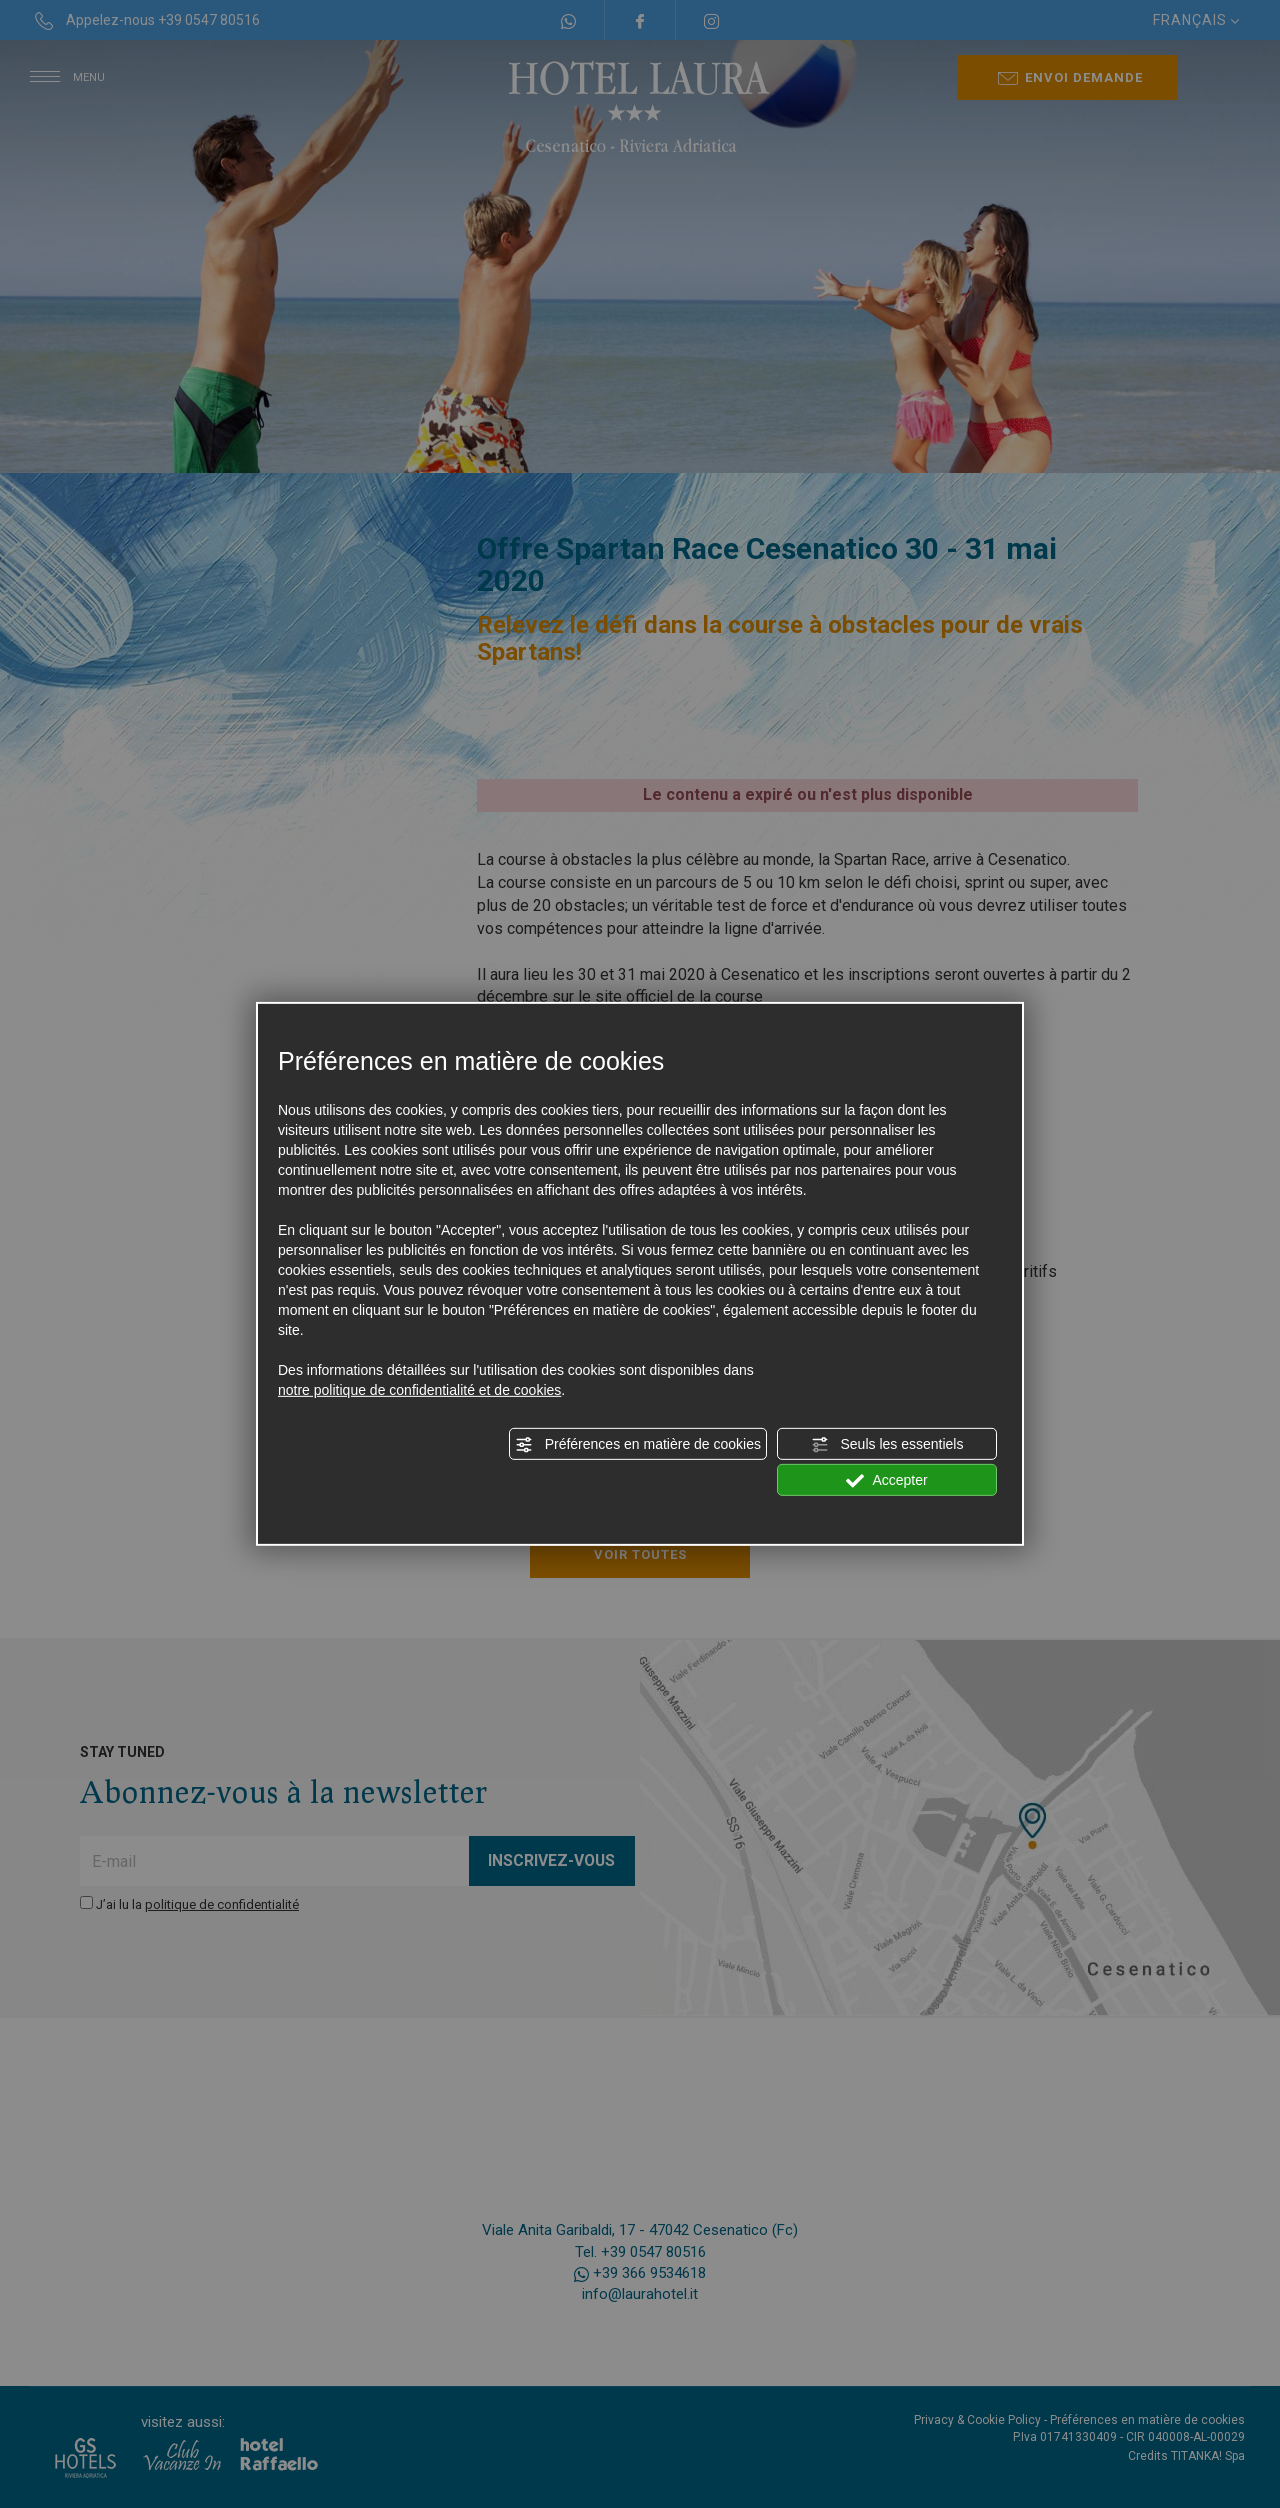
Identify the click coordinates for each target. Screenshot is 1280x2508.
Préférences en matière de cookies (638, 1445)
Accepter (886, 1481)
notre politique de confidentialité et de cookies (419, 1390)
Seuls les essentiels (887, 1445)
